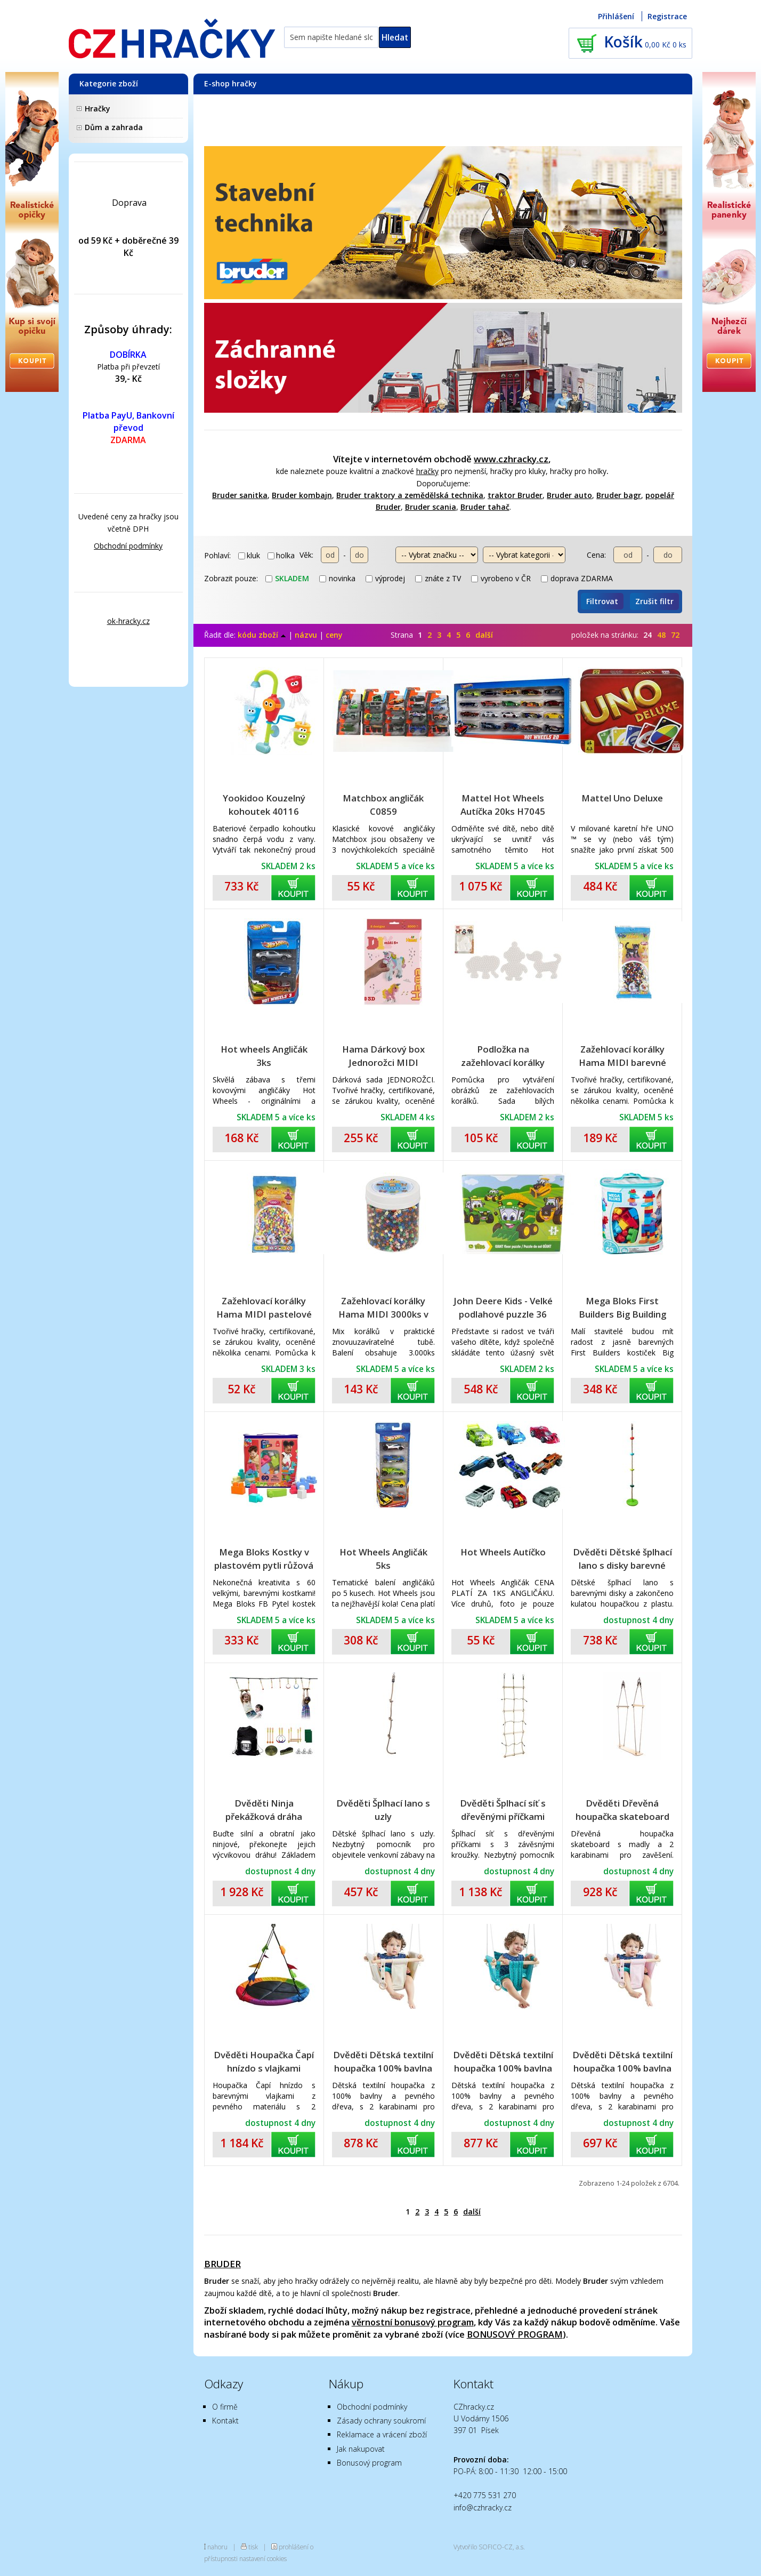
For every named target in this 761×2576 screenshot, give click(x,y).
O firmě (225, 2407)
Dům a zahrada (114, 127)
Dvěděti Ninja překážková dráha (263, 1810)
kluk (249, 555)
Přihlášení (616, 16)
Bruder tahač (484, 507)
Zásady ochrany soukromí (381, 2420)
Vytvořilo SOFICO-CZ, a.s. (489, 2546)
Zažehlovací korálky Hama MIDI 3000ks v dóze (383, 1308)
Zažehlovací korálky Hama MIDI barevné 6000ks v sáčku (622, 1056)
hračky (427, 471)
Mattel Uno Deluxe (622, 798)
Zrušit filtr (654, 601)
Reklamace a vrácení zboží (382, 2434)
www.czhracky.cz (511, 459)
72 (675, 635)
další (484, 635)
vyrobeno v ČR (501, 578)
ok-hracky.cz (128, 621)
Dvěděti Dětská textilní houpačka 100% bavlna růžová (622, 2062)
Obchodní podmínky (128, 546)
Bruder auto (569, 495)
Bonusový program (369, 2463)
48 (661, 635)
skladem (287, 578)
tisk (253, 2546)
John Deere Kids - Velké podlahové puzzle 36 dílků (503, 1308)
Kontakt (225, 2420)
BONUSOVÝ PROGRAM (515, 2334)
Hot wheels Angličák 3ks (264, 1056)
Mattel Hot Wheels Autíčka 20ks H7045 (502, 804)
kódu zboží (262, 635)
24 (647, 635)
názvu (306, 635)
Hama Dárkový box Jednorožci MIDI (383, 1056)
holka (281, 555)
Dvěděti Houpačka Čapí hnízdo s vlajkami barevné (264, 2062)
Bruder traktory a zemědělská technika (409, 495)
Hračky (97, 108)
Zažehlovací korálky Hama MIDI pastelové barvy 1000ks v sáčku (264, 1308)
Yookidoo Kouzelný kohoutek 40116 (264, 804)
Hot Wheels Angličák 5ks (383, 1558)
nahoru (217, 2546)
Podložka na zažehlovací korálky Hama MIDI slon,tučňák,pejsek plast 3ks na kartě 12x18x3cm (503, 1056)
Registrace (667, 16)
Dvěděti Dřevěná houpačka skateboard (622, 1810)
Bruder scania (430, 507)
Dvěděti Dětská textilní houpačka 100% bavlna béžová (383, 2062)
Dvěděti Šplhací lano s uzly (383, 1810)
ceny (334, 635)
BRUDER (222, 2264)
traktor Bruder (515, 495)
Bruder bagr (618, 495)
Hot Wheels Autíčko (503, 1552)
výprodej (385, 578)
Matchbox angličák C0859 (383, 804)
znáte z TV (438, 578)
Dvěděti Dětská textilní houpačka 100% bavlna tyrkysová (503, 2062)
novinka (337, 578)
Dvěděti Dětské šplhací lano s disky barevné (622, 1558)
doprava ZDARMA (577, 578)
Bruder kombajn (302, 495)
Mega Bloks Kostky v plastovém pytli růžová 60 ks (263, 1559)
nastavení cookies (263, 2558)
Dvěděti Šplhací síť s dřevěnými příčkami (503, 1810)
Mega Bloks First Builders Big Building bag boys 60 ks (622, 1308)
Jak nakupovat (361, 2449)
